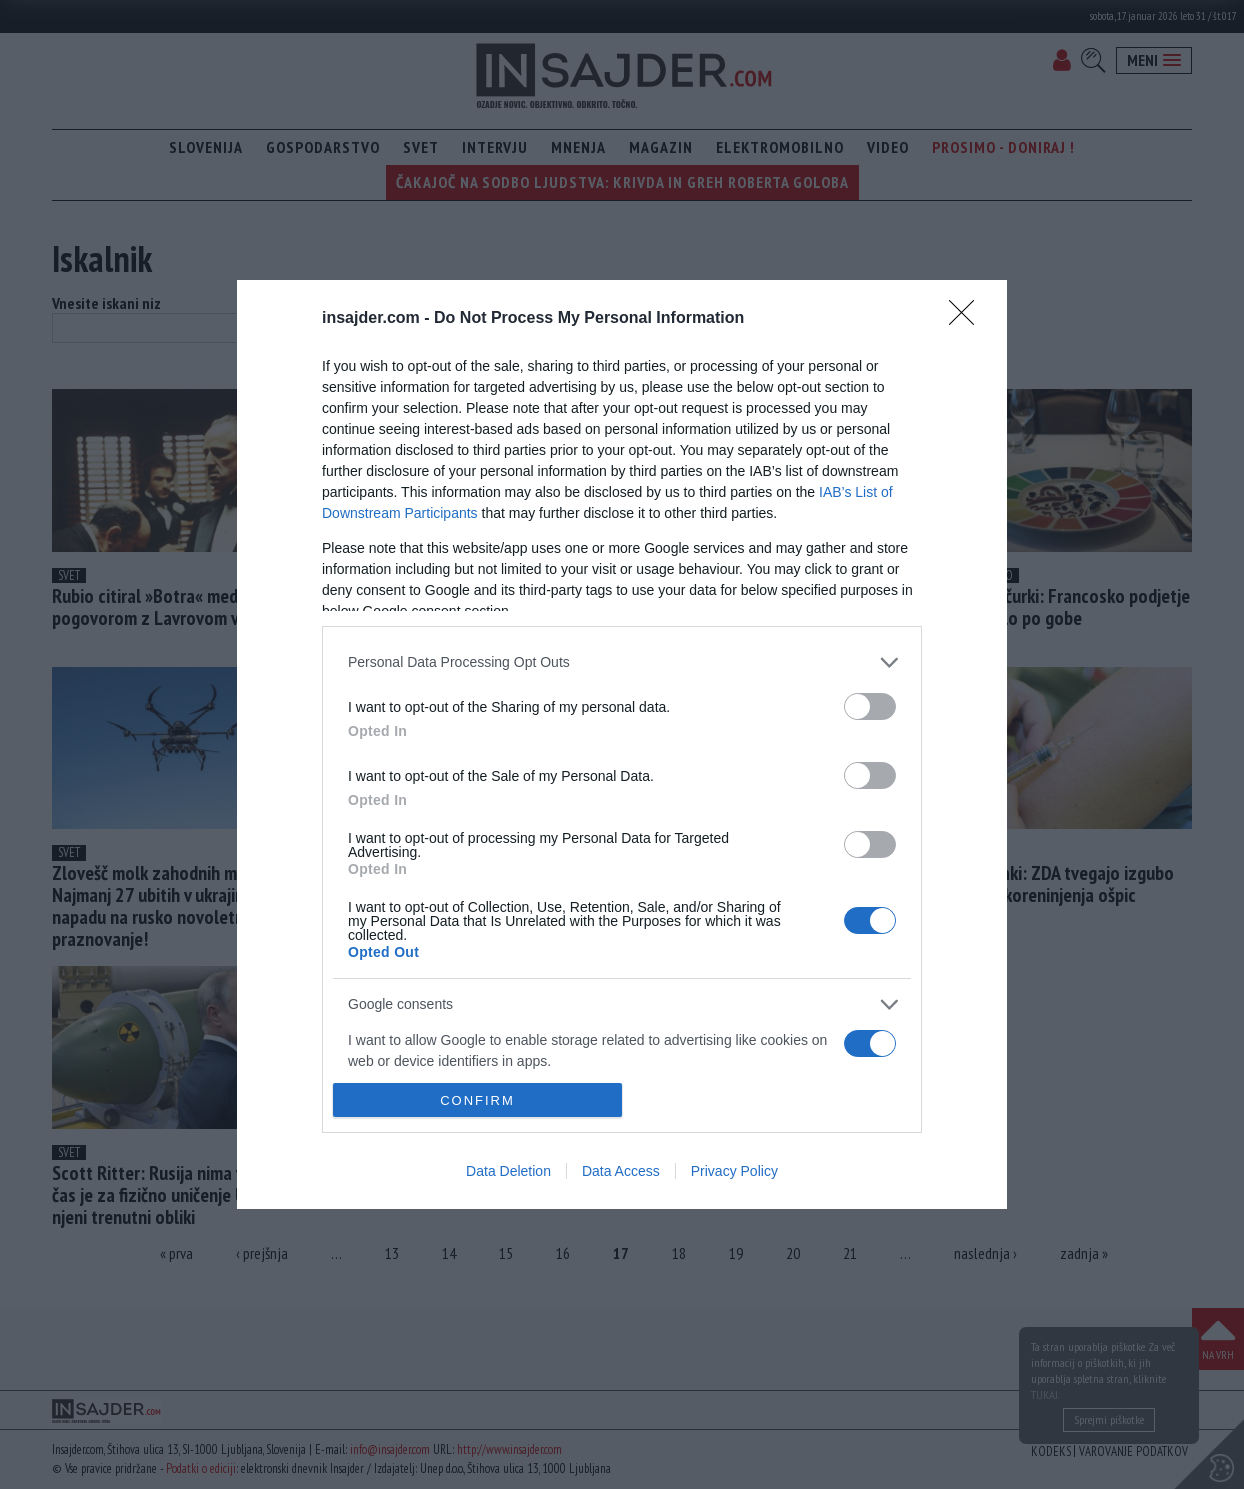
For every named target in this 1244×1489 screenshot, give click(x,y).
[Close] (968, 319)
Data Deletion (508, 1171)
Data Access (621, 1171)
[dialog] (622, 745)
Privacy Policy (734, 1171)
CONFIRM (477, 1100)
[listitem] (622, 662)
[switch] (870, 706)
